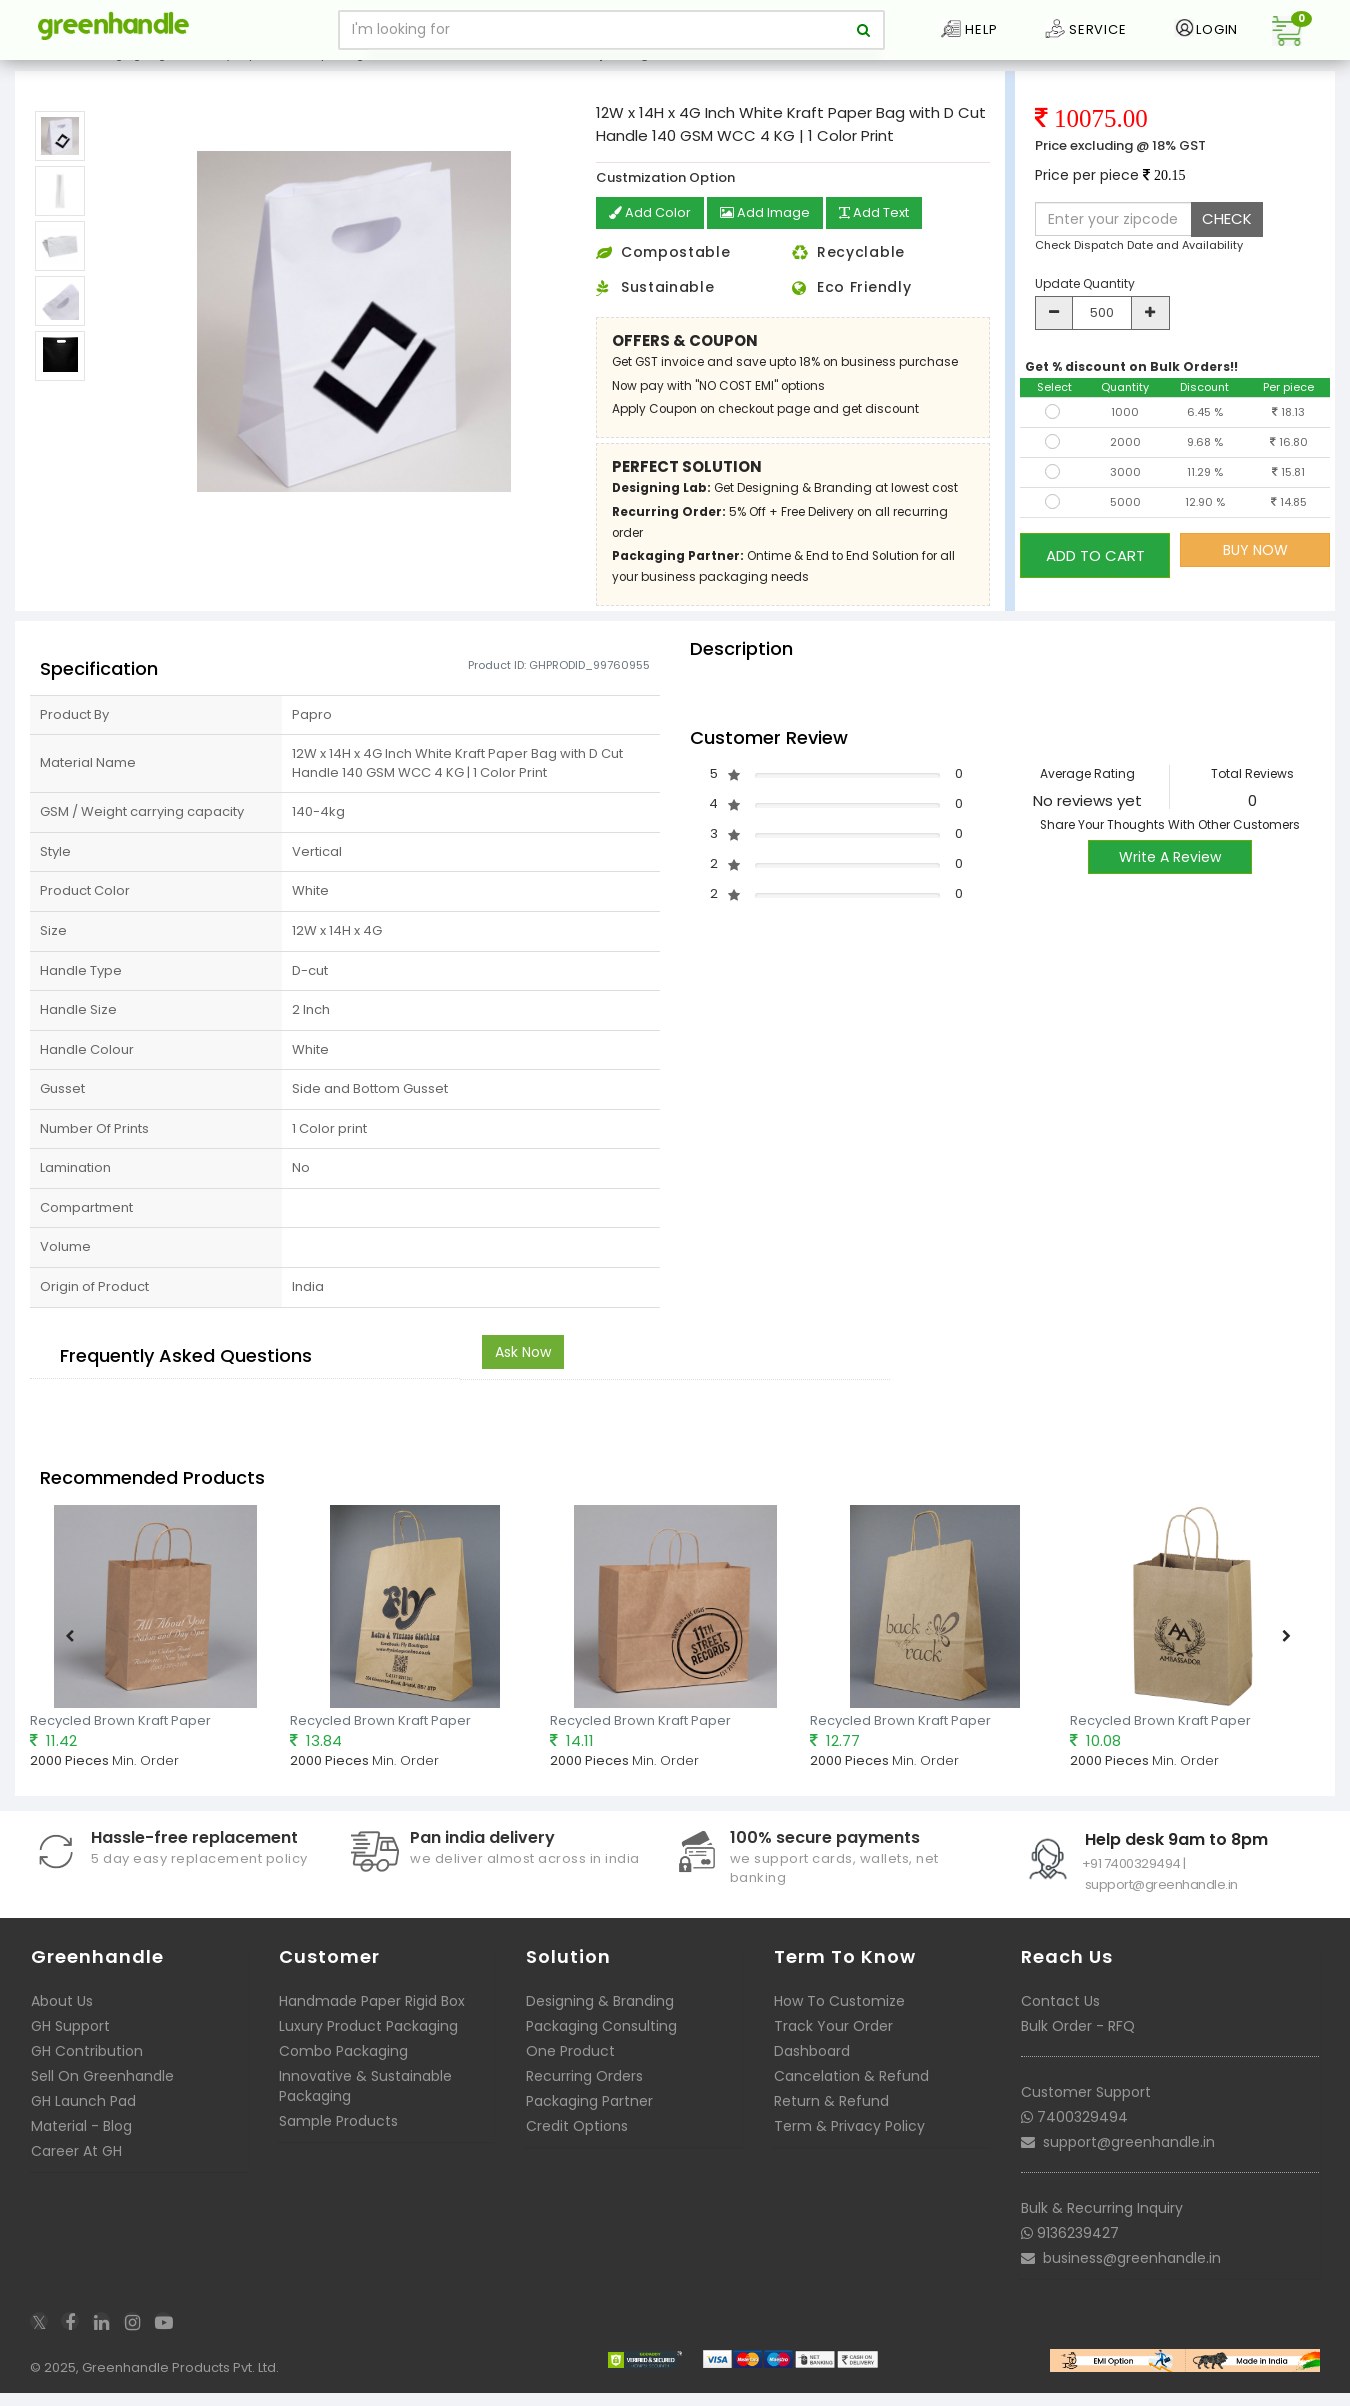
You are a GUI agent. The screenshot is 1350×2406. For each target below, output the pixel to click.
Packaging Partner (589, 2121)
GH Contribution (87, 2071)
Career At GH (76, 2171)
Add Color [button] (652, 234)
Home (41, 74)
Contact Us (1060, 2021)
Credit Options (577, 2146)
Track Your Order (833, 2046)
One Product (570, 2071)
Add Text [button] (887, 234)
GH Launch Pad (83, 2121)
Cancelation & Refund (851, 2096)
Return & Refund (831, 2121)
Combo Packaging (343, 2071)
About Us (62, 2021)
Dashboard (812, 2071)
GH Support (70, 2046)
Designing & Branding (600, 2021)
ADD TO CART (1095, 570)
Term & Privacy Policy (849, 2146)
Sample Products (338, 2141)
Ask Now (523, 1371)
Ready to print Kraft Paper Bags (283, 74)
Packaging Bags (126, 74)
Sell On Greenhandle (102, 2096)
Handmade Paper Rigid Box (372, 2021)
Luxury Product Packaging (368, 2046)
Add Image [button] (771, 234)
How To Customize (839, 2021)
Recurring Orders (584, 2096)
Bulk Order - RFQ (1078, 2046)
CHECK (1227, 239)
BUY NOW (1255, 571)
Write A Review (1170, 877)
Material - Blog (81, 2146)
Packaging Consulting (601, 2046)
